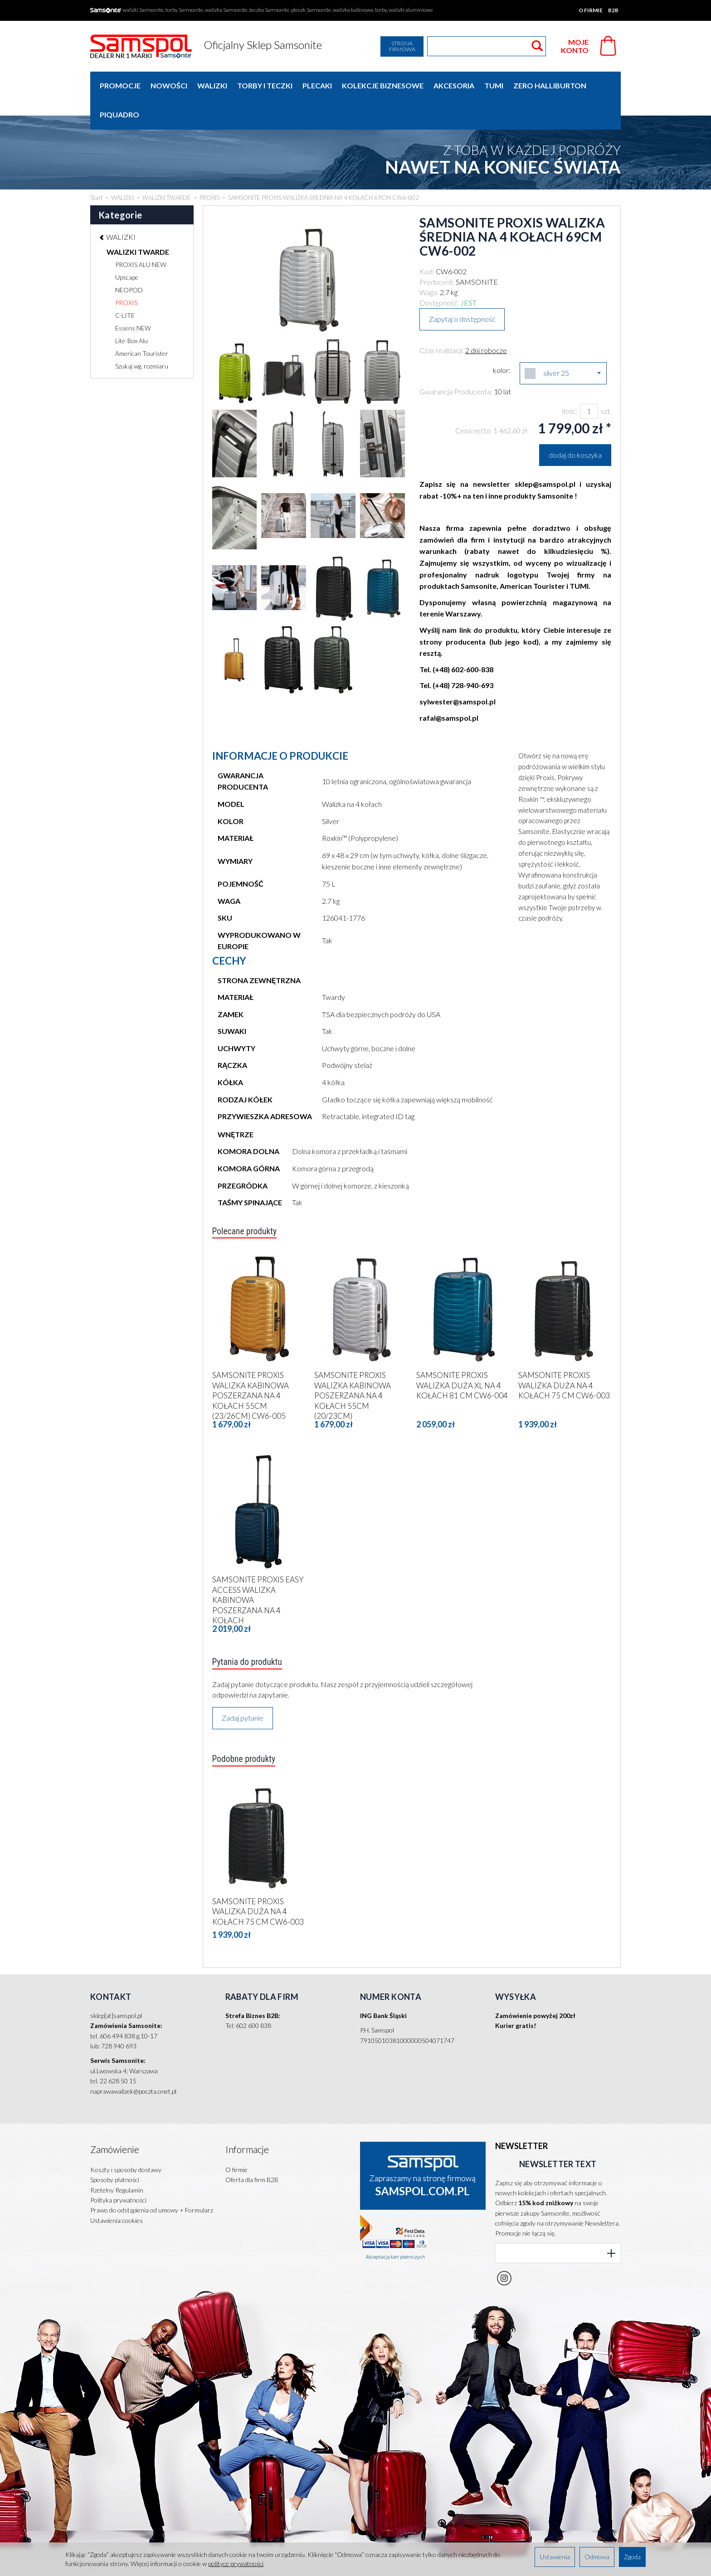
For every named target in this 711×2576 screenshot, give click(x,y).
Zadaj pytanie (242, 1689)
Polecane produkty (247, 1202)
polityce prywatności (235, 2563)
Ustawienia (555, 2557)
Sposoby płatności (114, 2138)
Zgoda (632, 2557)
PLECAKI (317, 85)
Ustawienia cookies (116, 2179)
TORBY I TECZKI (264, 85)
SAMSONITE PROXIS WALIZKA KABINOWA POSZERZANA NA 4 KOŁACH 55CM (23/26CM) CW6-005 (250, 1364)
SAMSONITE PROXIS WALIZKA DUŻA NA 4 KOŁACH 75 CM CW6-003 (564, 1355)
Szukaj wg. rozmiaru (141, 337)
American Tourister (141, 324)
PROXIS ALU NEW (140, 235)
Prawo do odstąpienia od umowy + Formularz (151, 2169)
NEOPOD (129, 261)
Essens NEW (133, 299)
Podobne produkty (246, 1731)
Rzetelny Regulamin (116, 2148)
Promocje (120, 85)
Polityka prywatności (118, 2159)
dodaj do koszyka (575, 426)
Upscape (126, 248)
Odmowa (596, 2557)
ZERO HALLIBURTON (549, 85)
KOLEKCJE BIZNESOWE (383, 85)
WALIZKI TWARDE (138, 222)
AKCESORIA (453, 85)
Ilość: (569, 382)
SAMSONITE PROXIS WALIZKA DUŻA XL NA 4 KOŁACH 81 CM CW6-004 (462, 1355)
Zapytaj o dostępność (462, 290)
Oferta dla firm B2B (251, 2138)
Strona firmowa (402, 46)
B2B (613, 10)
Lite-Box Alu (131, 311)
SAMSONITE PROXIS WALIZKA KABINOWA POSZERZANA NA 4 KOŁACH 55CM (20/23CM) (352, 1364)
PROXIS (126, 273)
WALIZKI (212, 85)
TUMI (493, 85)
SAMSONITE (477, 252)
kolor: (502, 341)
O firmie (591, 10)
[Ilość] (589, 382)
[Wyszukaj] (537, 46)
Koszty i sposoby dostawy (125, 2128)
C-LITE (125, 286)
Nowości (169, 85)
